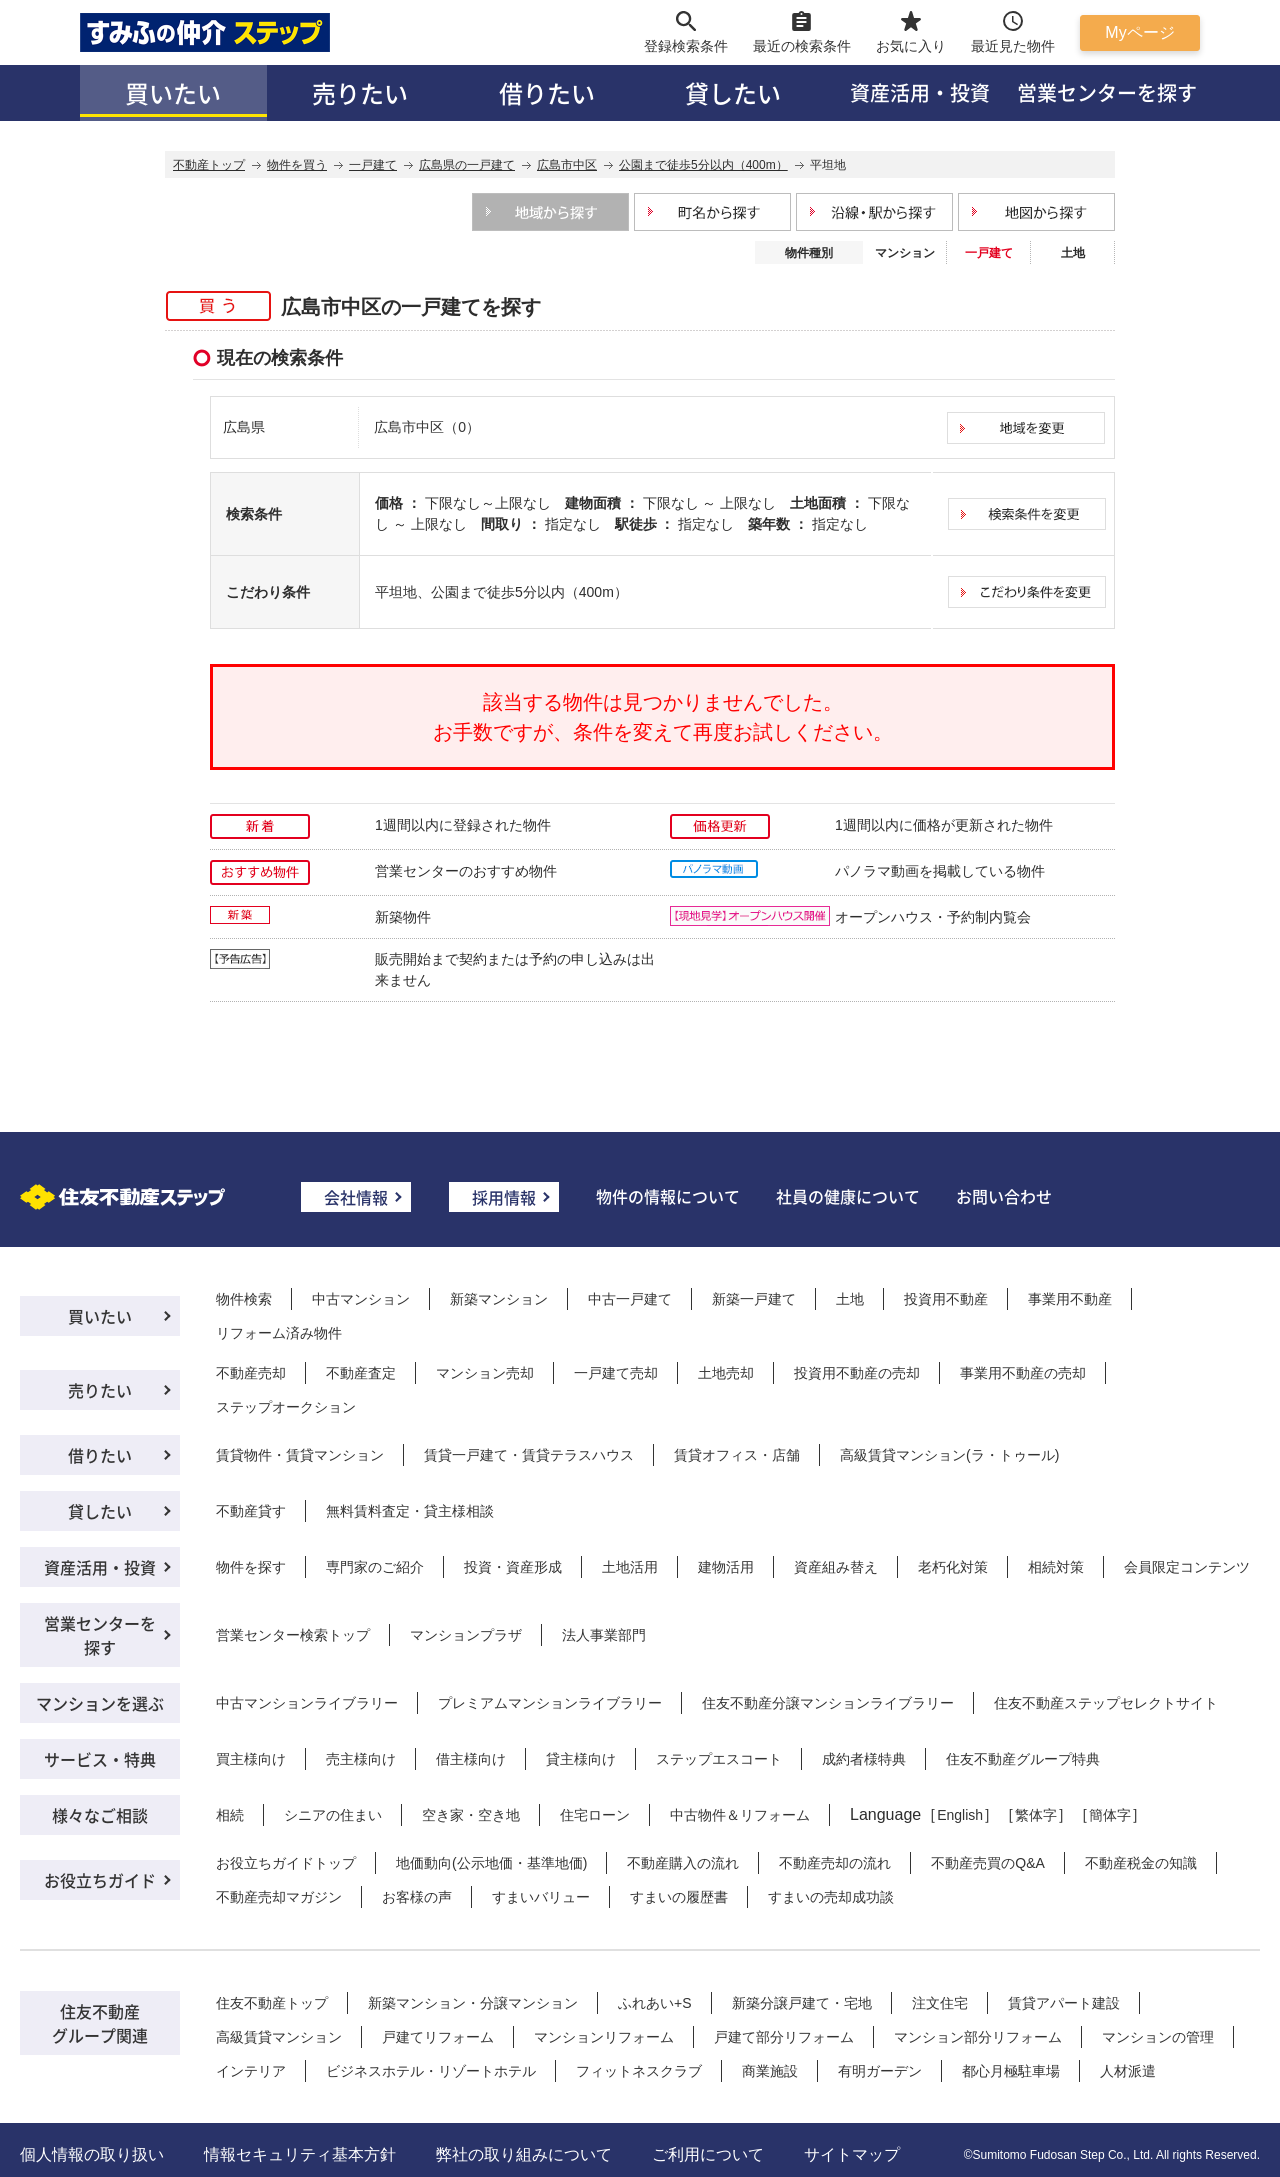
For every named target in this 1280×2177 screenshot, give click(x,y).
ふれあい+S (655, 2003)
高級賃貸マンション (279, 2037)
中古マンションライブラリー (307, 1703)
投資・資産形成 (513, 1567)
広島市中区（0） (427, 427)
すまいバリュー (541, 1897)
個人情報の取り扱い (92, 2154)
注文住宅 (940, 2003)
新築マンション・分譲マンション (473, 2003)
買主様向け (251, 1759)
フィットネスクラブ (639, 2071)
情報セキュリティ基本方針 (300, 2154)
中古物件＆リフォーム (740, 1815)
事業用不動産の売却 (1023, 1373)
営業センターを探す (1107, 92)
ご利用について (708, 2154)
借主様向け (471, 1759)
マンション (905, 253)
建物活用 (726, 1567)
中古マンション (361, 1299)
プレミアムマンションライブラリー (550, 1703)
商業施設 (770, 2071)
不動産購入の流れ (683, 1863)
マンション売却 (485, 1373)
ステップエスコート (719, 1759)
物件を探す (251, 1567)
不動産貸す (251, 1511)
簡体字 (1110, 1815)
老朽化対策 (953, 1567)
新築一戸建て (754, 1299)
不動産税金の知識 (1141, 1863)
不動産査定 (361, 1373)
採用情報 (504, 1197)
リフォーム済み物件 (279, 1333)
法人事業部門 (604, 1635)
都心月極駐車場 (1011, 2071)
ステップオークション (286, 1407)
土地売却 (726, 1373)
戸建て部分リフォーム (784, 2037)
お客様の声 (417, 1897)
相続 (230, 1815)
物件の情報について (668, 1196)
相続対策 (1056, 1567)
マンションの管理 (1158, 2037)
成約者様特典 (864, 1759)
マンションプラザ (466, 1635)
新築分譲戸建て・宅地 (802, 2003)
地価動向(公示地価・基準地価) (491, 1863)
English (960, 1815)
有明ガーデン (880, 2071)
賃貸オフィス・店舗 (737, 1455)
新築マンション (499, 1299)
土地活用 (630, 1567)
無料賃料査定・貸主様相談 (410, 1511)
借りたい (547, 92)
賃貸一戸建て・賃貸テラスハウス (529, 1455)
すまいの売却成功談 (831, 1897)
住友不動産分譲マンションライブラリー (828, 1703)
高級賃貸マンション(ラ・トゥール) (949, 1455)
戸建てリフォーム (438, 2037)
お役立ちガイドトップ (286, 1863)
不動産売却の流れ (835, 1863)
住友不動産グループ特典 (1023, 1759)
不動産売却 (251, 1373)
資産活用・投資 (920, 92)
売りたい (360, 92)
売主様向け (361, 1759)
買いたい (173, 92)
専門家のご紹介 (375, 1567)
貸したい (733, 92)
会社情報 (356, 1197)
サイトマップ (852, 2154)
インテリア (251, 2071)
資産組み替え (836, 1567)
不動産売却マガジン (279, 1897)
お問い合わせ (1004, 1196)
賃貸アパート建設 (1064, 2003)
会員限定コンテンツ (1187, 1567)
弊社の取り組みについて (524, 2154)
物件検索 (244, 1299)
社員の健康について (848, 1196)
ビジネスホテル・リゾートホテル (431, 2071)
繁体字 (1036, 1815)
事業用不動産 (1070, 1299)
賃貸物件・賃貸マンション (300, 1455)
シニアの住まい (333, 1815)
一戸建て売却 (616, 1373)
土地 (1073, 253)
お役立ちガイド (100, 1880)
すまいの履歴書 (679, 1897)
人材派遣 (1128, 2071)
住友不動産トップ (272, 2003)
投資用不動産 (946, 1299)
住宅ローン (595, 1815)
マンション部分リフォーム (978, 2037)
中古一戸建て (630, 1299)
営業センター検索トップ (293, 1635)
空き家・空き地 (471, 1815)
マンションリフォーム (604, 2037)
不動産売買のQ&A (988, 1863)
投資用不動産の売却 (857, 1373)
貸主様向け (581, 1759)
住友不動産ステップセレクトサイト (1106, 1703)
